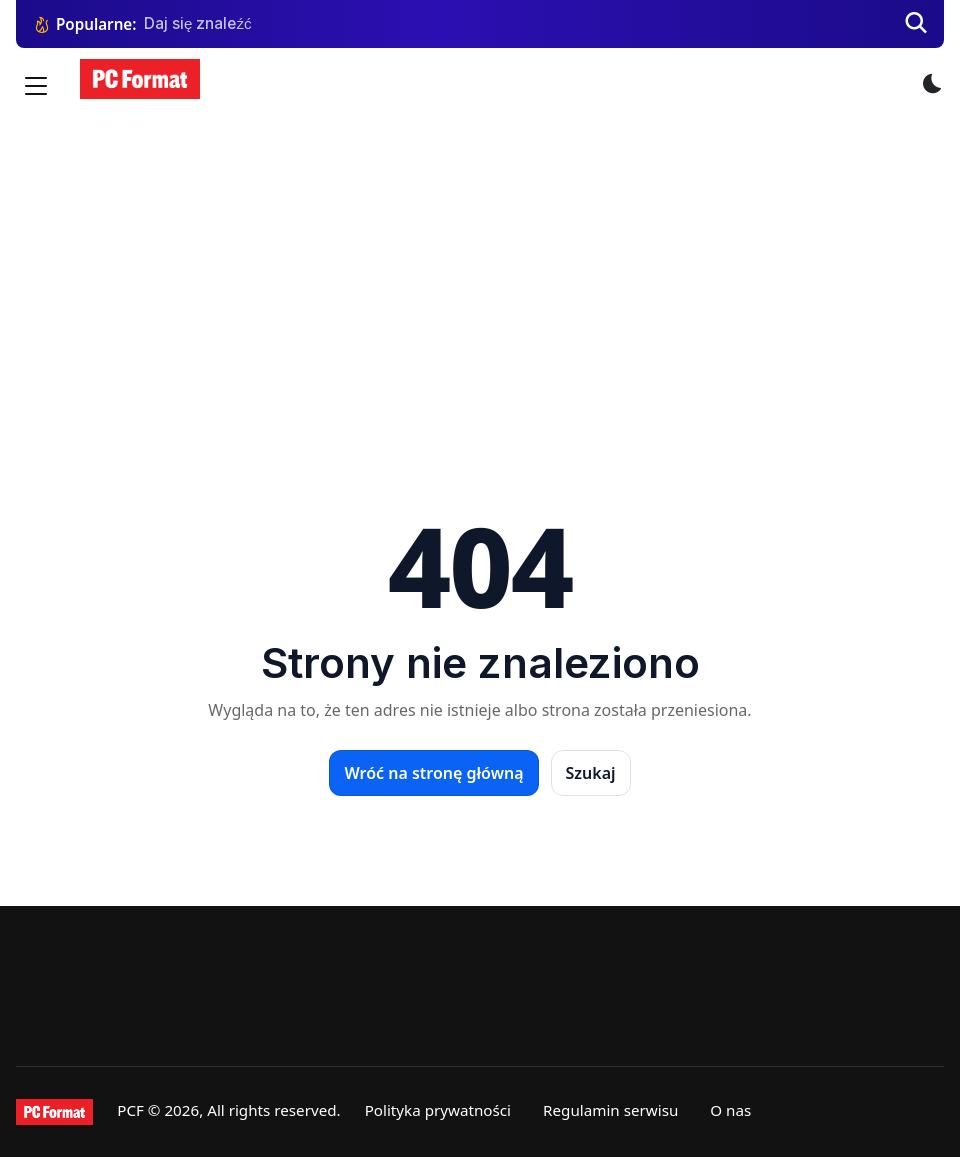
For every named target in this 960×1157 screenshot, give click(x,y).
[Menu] (36, 86)
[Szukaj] (916, 24)
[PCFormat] (54, 1112)
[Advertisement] (480, 270)
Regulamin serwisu (610, 1110)
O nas (730, 1110)
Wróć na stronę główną (433, 773)
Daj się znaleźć (198, 23)
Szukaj (591, 773)
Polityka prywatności (438, 1110)
